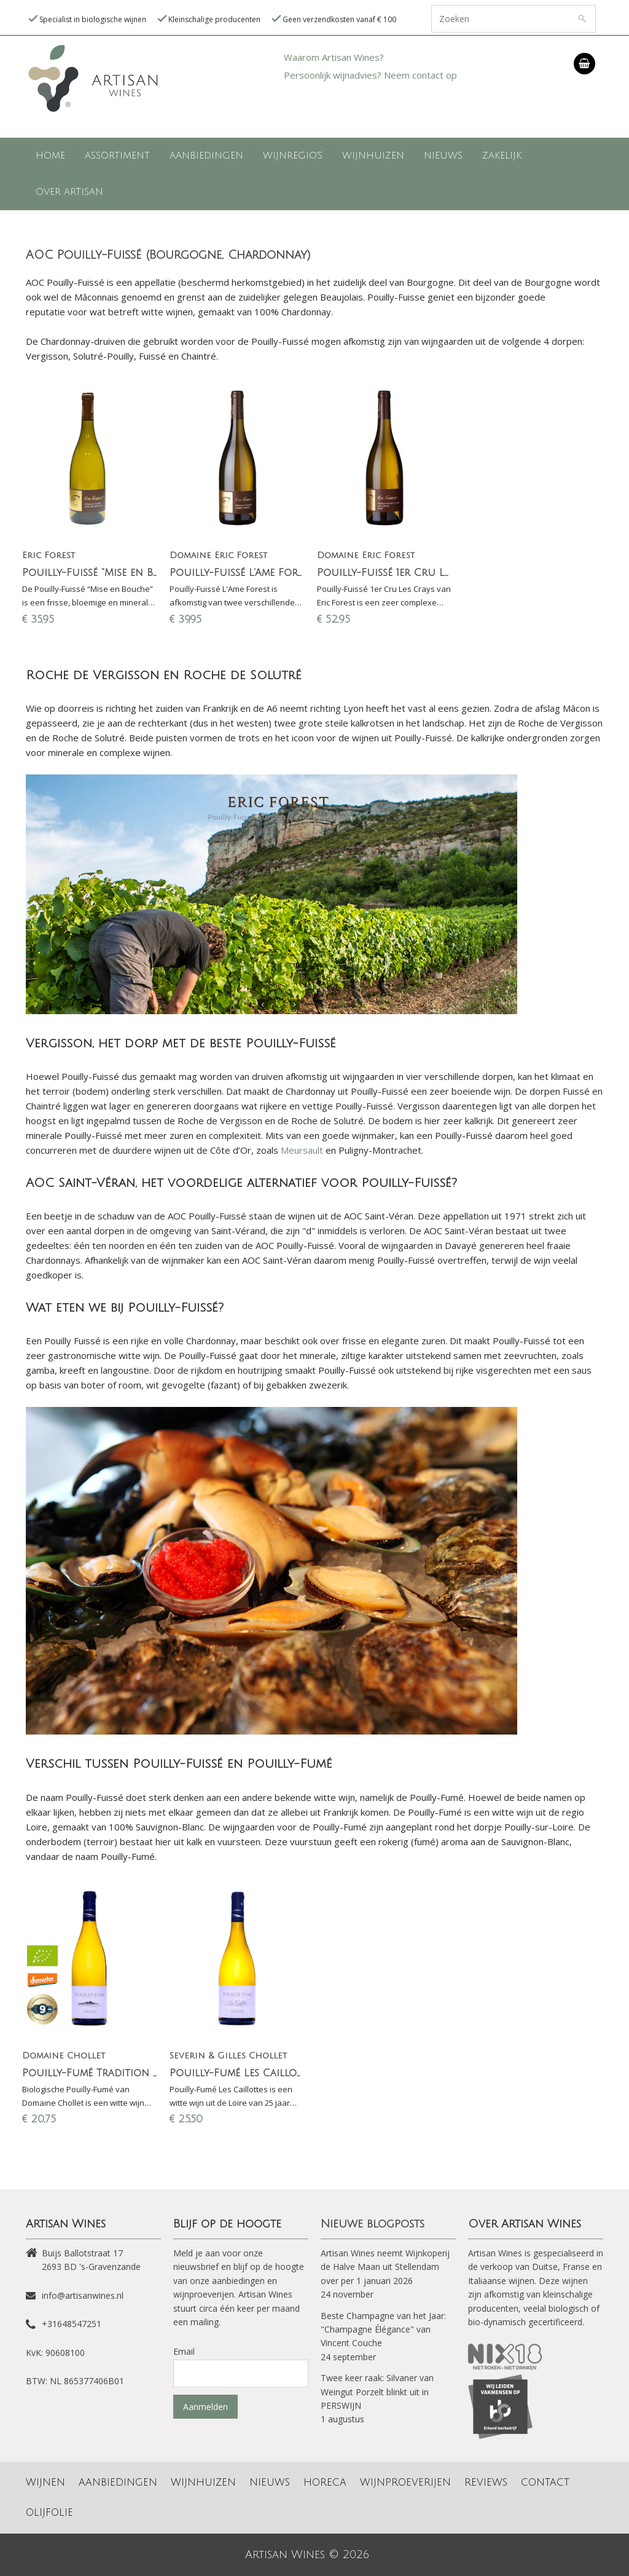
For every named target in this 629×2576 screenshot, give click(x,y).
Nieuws (443, 155)
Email (184, 2351)
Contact (545, 2482)
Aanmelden (205, 2407)
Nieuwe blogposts (372, 2224)
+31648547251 (71, 2324)
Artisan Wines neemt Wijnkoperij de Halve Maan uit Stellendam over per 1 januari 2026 (385, 2266)
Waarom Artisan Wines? (334, 57)
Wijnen (45, 2482)
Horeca (324, 2482)
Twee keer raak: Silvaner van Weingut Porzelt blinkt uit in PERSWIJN (377, 2391)
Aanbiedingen (206, 155)
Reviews (485, 2482)
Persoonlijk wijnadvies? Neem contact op (370, 75)
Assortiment (117, 155)
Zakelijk (502, 155)
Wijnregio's (292, 155)
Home (50, 155)
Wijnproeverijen (405, 2482)
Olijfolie (49, 2512)
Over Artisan (69, 192)
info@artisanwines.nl (82, 2295)
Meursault (302, 1150)
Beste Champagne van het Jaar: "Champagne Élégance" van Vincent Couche (383, 2329)
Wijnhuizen (373, 155)
